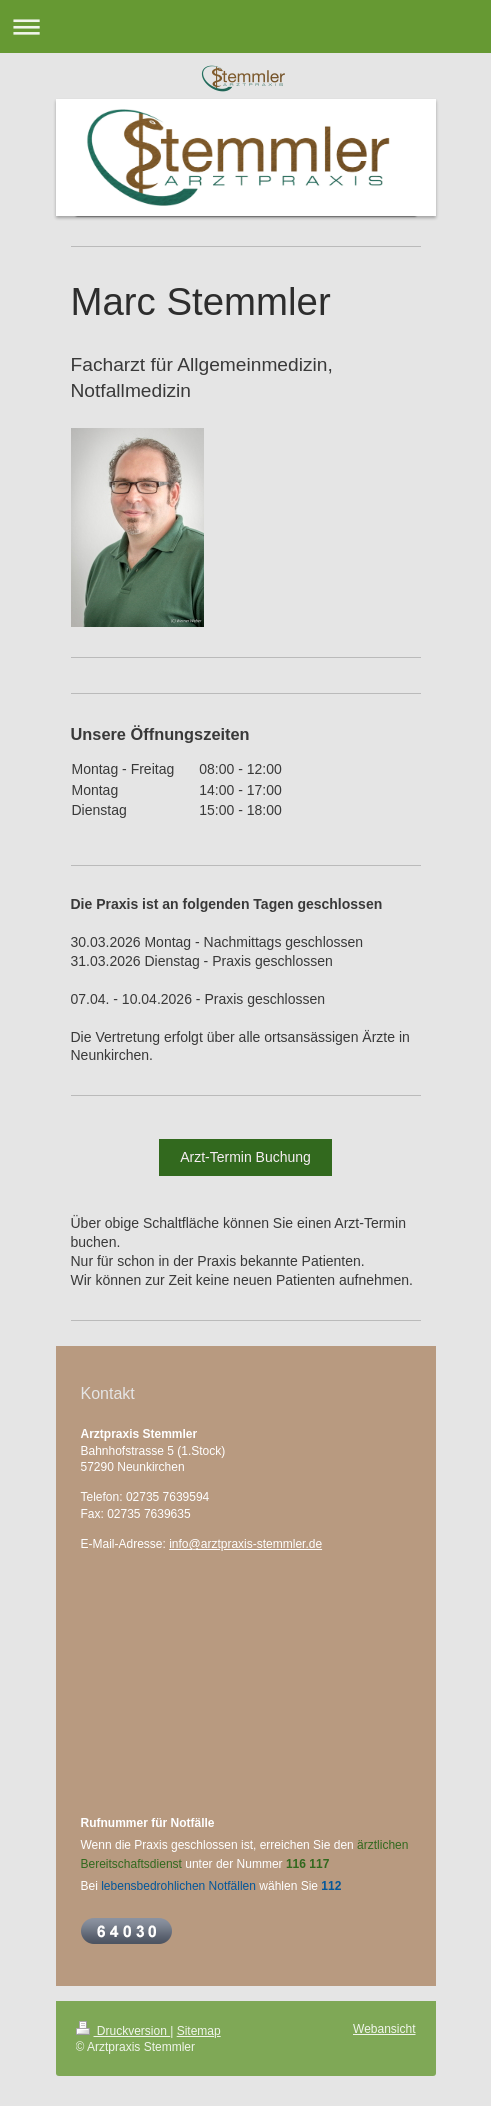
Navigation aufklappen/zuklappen (245, 26)
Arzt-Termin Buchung (245, 1157)
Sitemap (199, 2031)
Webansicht (384, 2029)
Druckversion (123, 2031)
